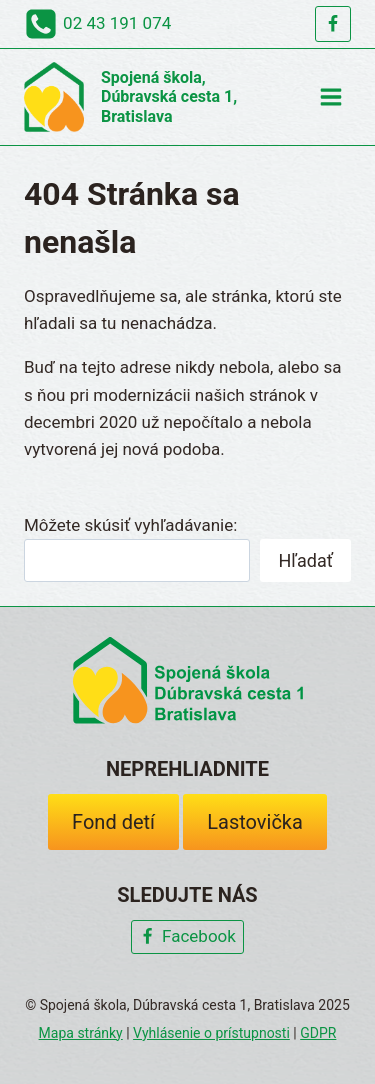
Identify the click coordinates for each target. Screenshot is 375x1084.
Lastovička (255, 822)
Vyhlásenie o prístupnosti (211, 1033)
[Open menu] (330, 96)
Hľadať (305, 560)
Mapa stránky (81, 1033)
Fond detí (113, 822)
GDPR (318, 1033)
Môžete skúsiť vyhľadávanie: (130, 525)
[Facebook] (333, 24)
